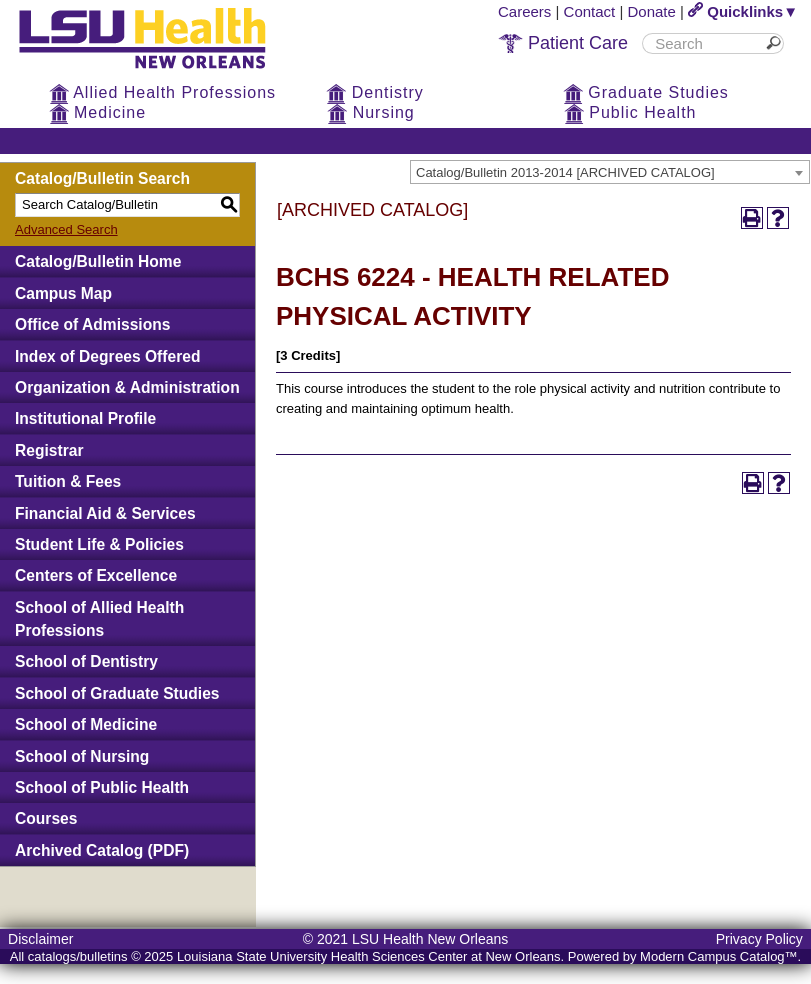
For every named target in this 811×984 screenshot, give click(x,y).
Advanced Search (66, 229)
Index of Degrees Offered (107, 356)
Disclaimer (40, 939)
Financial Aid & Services (105, 513)
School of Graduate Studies (117, 693)
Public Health (630, 112)
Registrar (49, 450)
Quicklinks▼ (743, 11)
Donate (652, 11)
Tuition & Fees (68, 481)
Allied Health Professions (162, 92)
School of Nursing (82, 756)
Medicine (97, 112)
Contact (590, 11)
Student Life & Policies (99, 544)
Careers (524, 11)
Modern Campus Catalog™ (719, 956)
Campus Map (63, 293)
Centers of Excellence (96, 575)
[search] (706, 43)
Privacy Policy (759, 939)
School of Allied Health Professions (99, 619)
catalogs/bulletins (78, 956)
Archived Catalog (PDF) (102, 850)
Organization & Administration (127, 387)
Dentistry (375, 92)
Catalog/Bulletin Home (98, 261)
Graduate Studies (646, 92)
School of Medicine (86, 724)
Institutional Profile (85, 418)
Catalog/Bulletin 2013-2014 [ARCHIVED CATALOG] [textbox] (565, 172)
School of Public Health (102, 787)
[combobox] (610, 172)
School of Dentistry (86, 661)
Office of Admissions (92, 324)
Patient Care (563, 43)
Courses (46, 818)
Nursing (371, 112)
